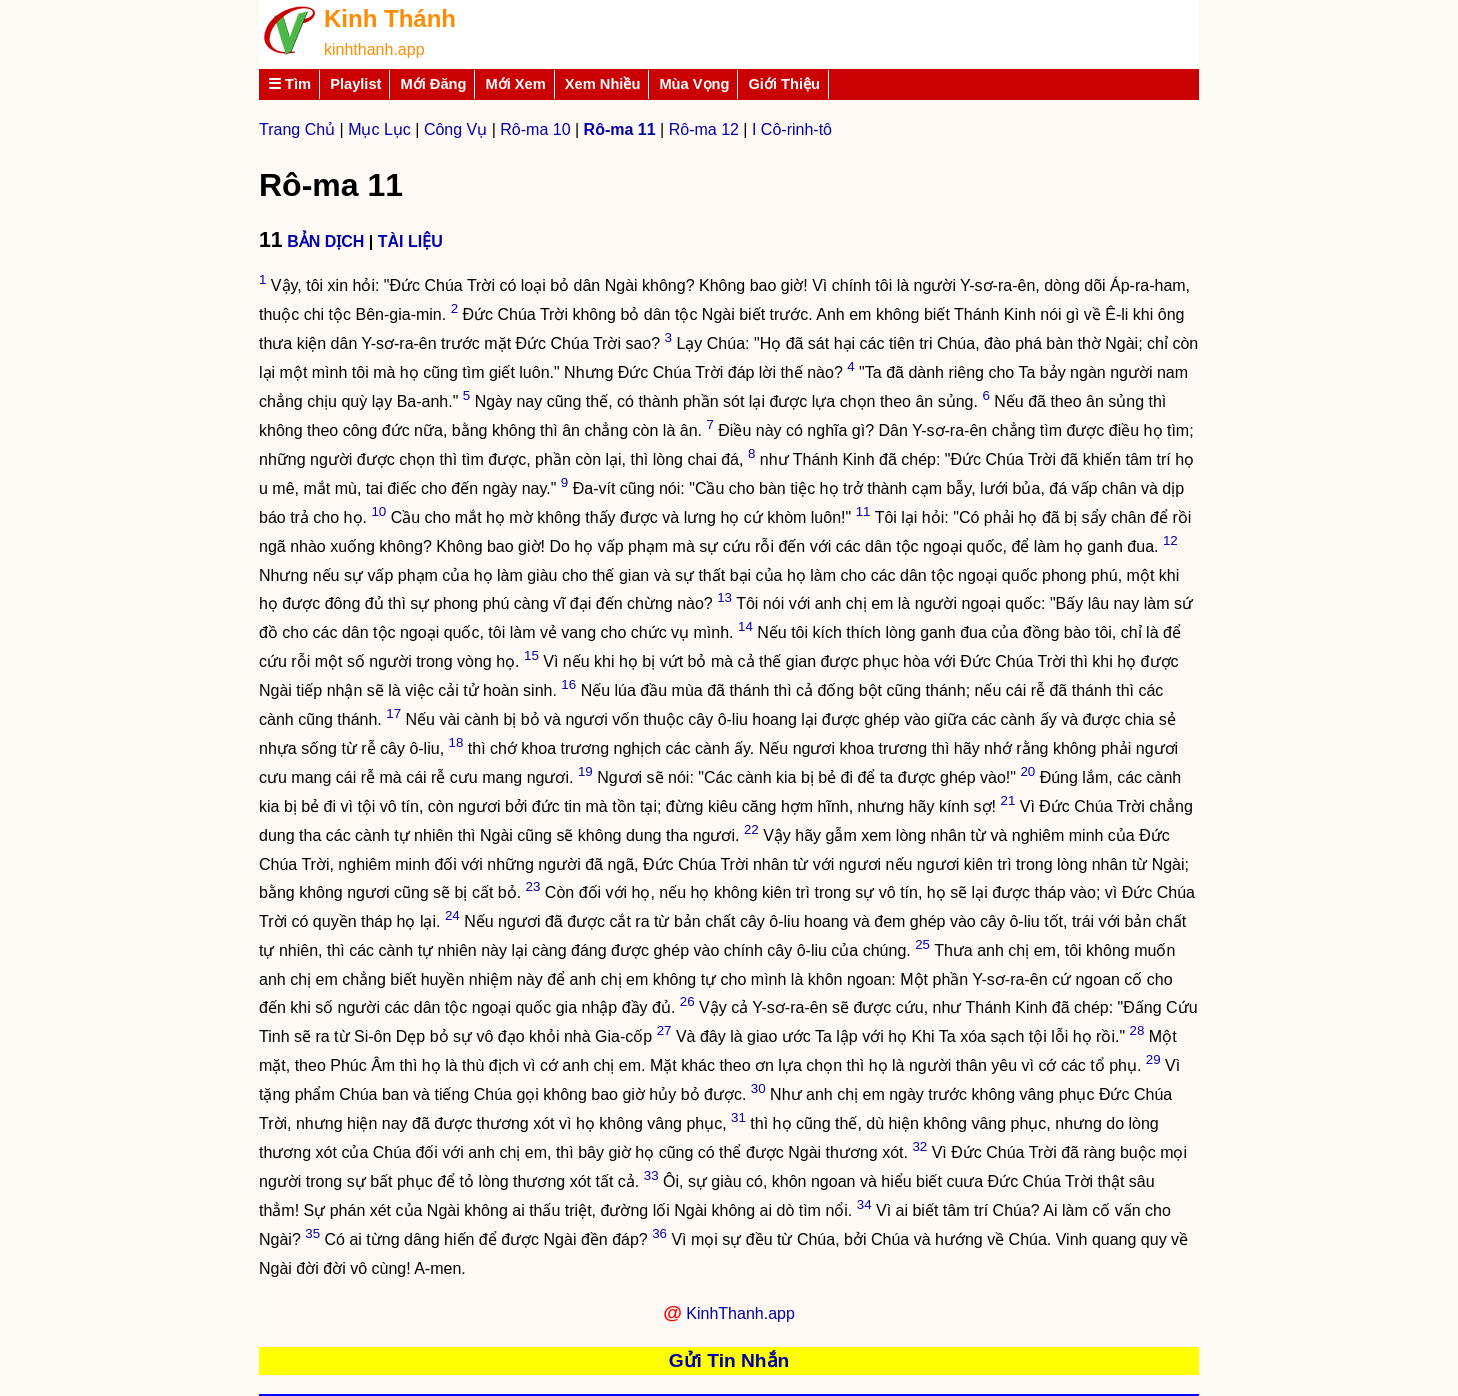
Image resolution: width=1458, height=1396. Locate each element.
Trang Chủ (297, 129)
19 (585, 771)
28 (1137, 1030)
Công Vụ (455, 129)
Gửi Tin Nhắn (729, 1360)
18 (456, 742)
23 (533, 886)
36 (659, 1233)
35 (312, 1233)
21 (1007, 800)
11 (863, 511)
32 (919, 1146)
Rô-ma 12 (704, 129)
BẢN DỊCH (325, 241)
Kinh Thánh (390, 18)
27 (664, 1030)
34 (864, 1204)
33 (651, 1175)
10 (378, 511)
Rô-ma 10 (535, 129)
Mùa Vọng (694, 84)
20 (1027, 771)
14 (745, 626)
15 (531, 655)
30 (758, 1088)
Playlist (355, 84)
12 (1170, 540)
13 (724, 597)
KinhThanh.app (740, 1313)
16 (568, 684)
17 (393, 713)
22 (751, 829)
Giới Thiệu (784, 84)
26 (687, 1001)
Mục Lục (379, 129)
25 (922, 944)
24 (452, 915)
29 (1153, 1059)
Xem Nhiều (603, 84)
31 (738, 1117)
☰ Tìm (289, 84)
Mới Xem (515, 84)
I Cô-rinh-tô (792, 129)
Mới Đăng (433, 84)
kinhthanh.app (374, 49)
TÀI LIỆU (410, 241)
